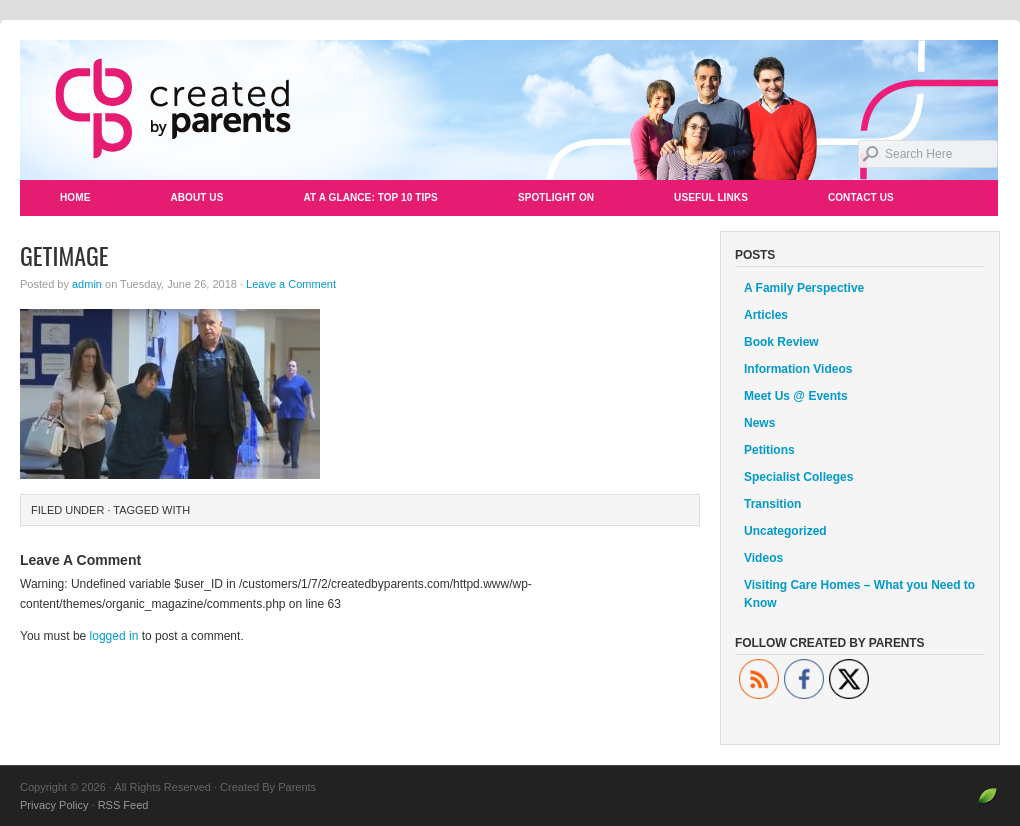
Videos (763, 558)
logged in (114, 636)
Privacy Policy (54, 805)
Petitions (769, 450)
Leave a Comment (291, 284)
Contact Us (861, 197)
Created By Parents (510, 110)
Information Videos (798, 369)
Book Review (781, 342)
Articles (766, 315)
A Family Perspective (804, 288)
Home (75, 197)
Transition (772, 504)
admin (87, 284)
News (759, 423)
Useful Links (711, 197)
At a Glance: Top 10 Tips (370, 197)
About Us (196, 197)
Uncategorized (785, 531)
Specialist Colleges (798, 477)
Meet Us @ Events (796, 396)
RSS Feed (123, 805)
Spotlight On (556, 197)
